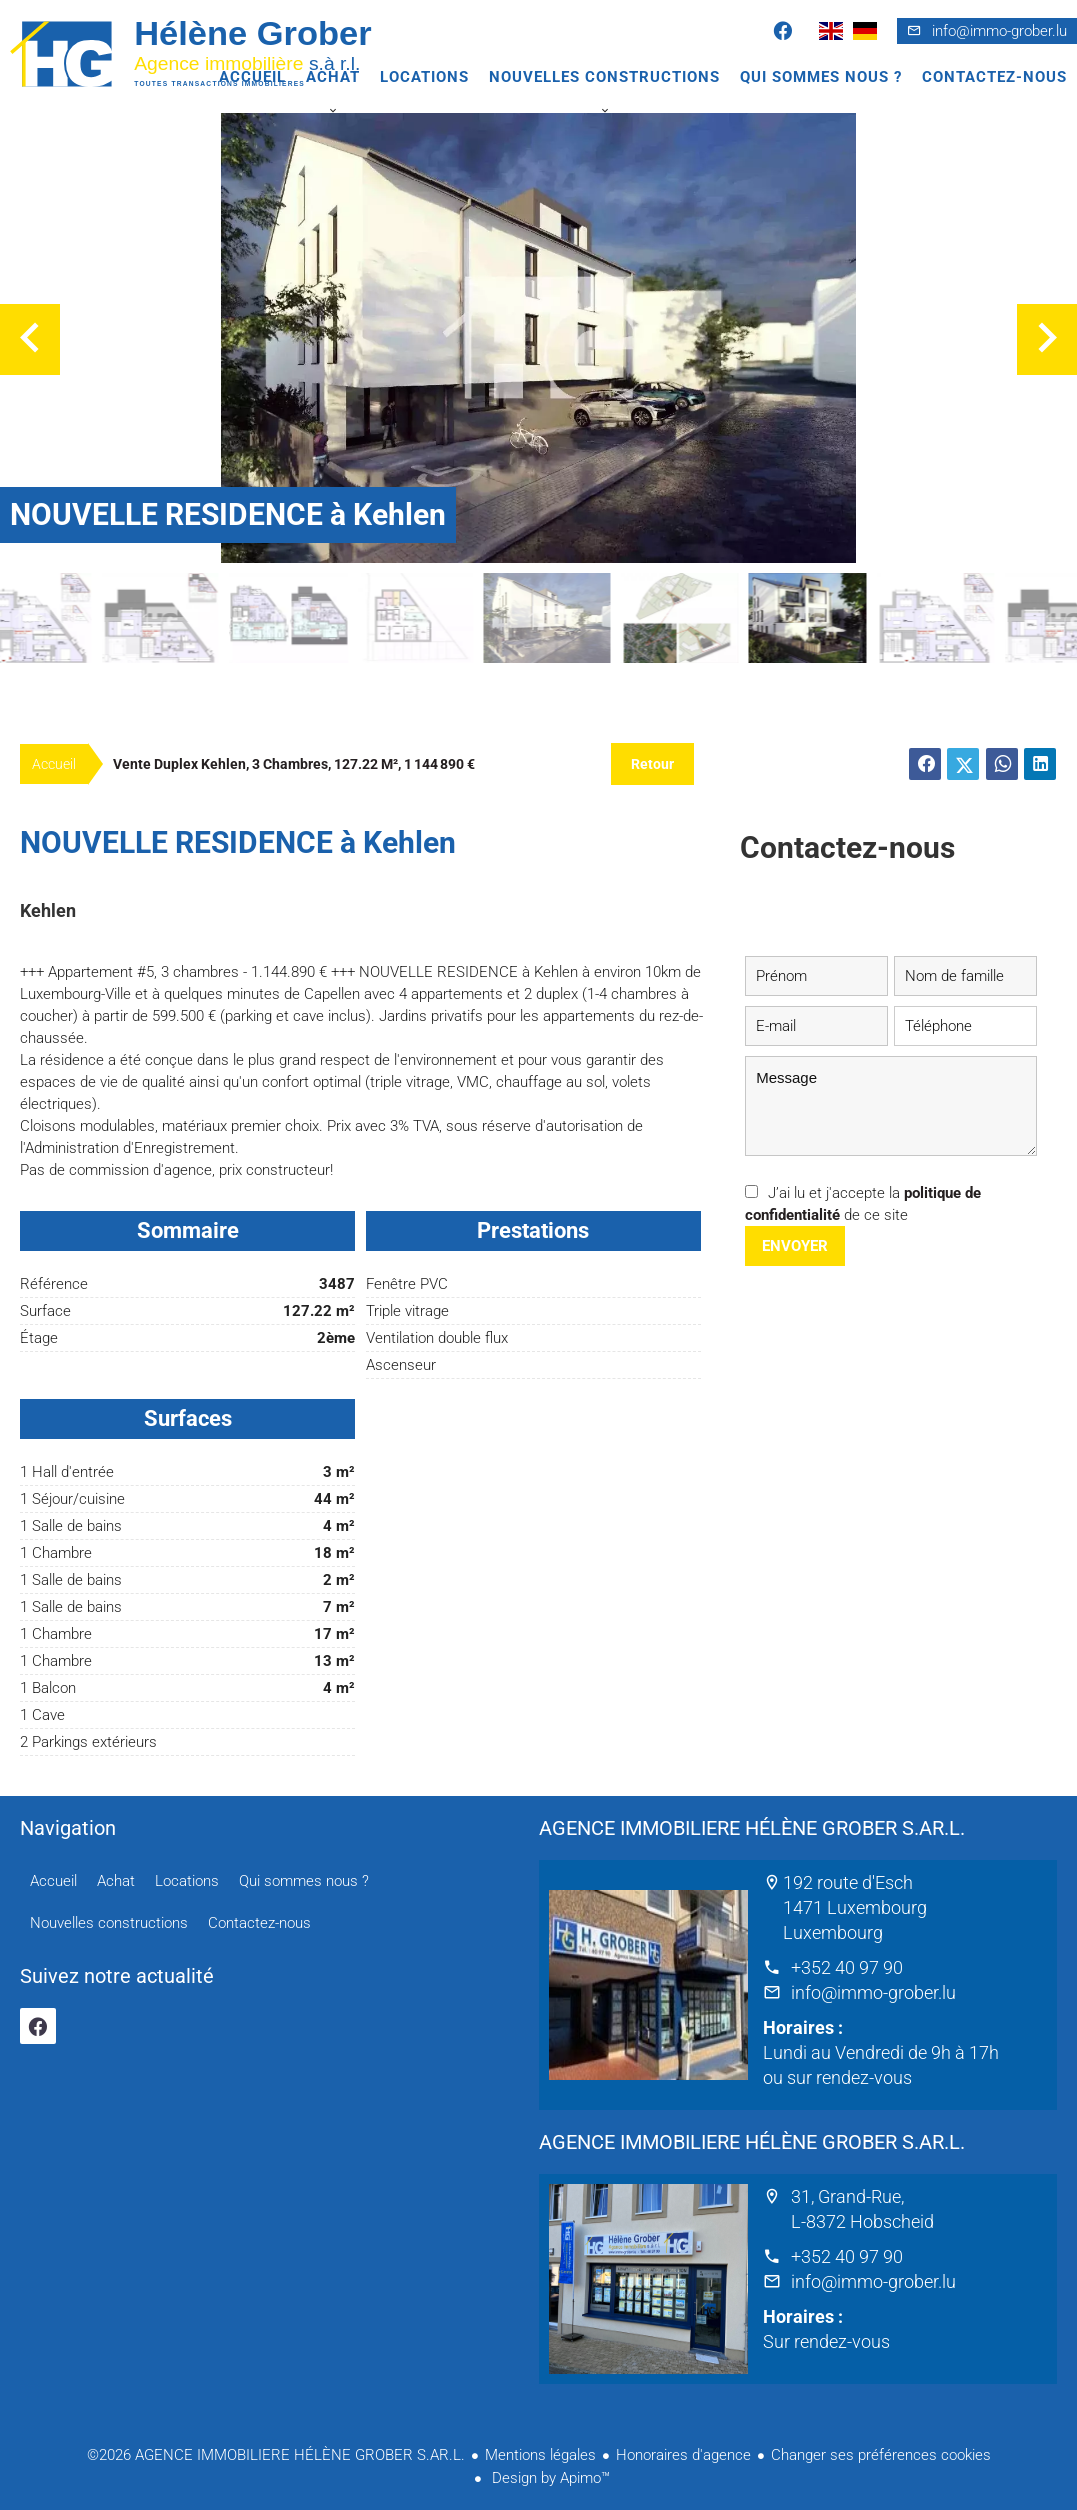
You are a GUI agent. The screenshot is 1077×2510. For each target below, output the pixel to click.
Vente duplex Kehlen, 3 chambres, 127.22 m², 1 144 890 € (294, 764)
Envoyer (795, 1246)
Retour (652, 764)
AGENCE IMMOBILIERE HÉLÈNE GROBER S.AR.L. (752, 1828)
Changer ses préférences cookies (881, 2455)
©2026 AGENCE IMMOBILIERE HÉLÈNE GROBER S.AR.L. (276, 2455)
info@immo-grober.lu (999, 31)
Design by (549, 2478)
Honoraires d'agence (683, 2455)
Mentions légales (540, 2455)
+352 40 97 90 (847, 1967)
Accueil (210, 52)
